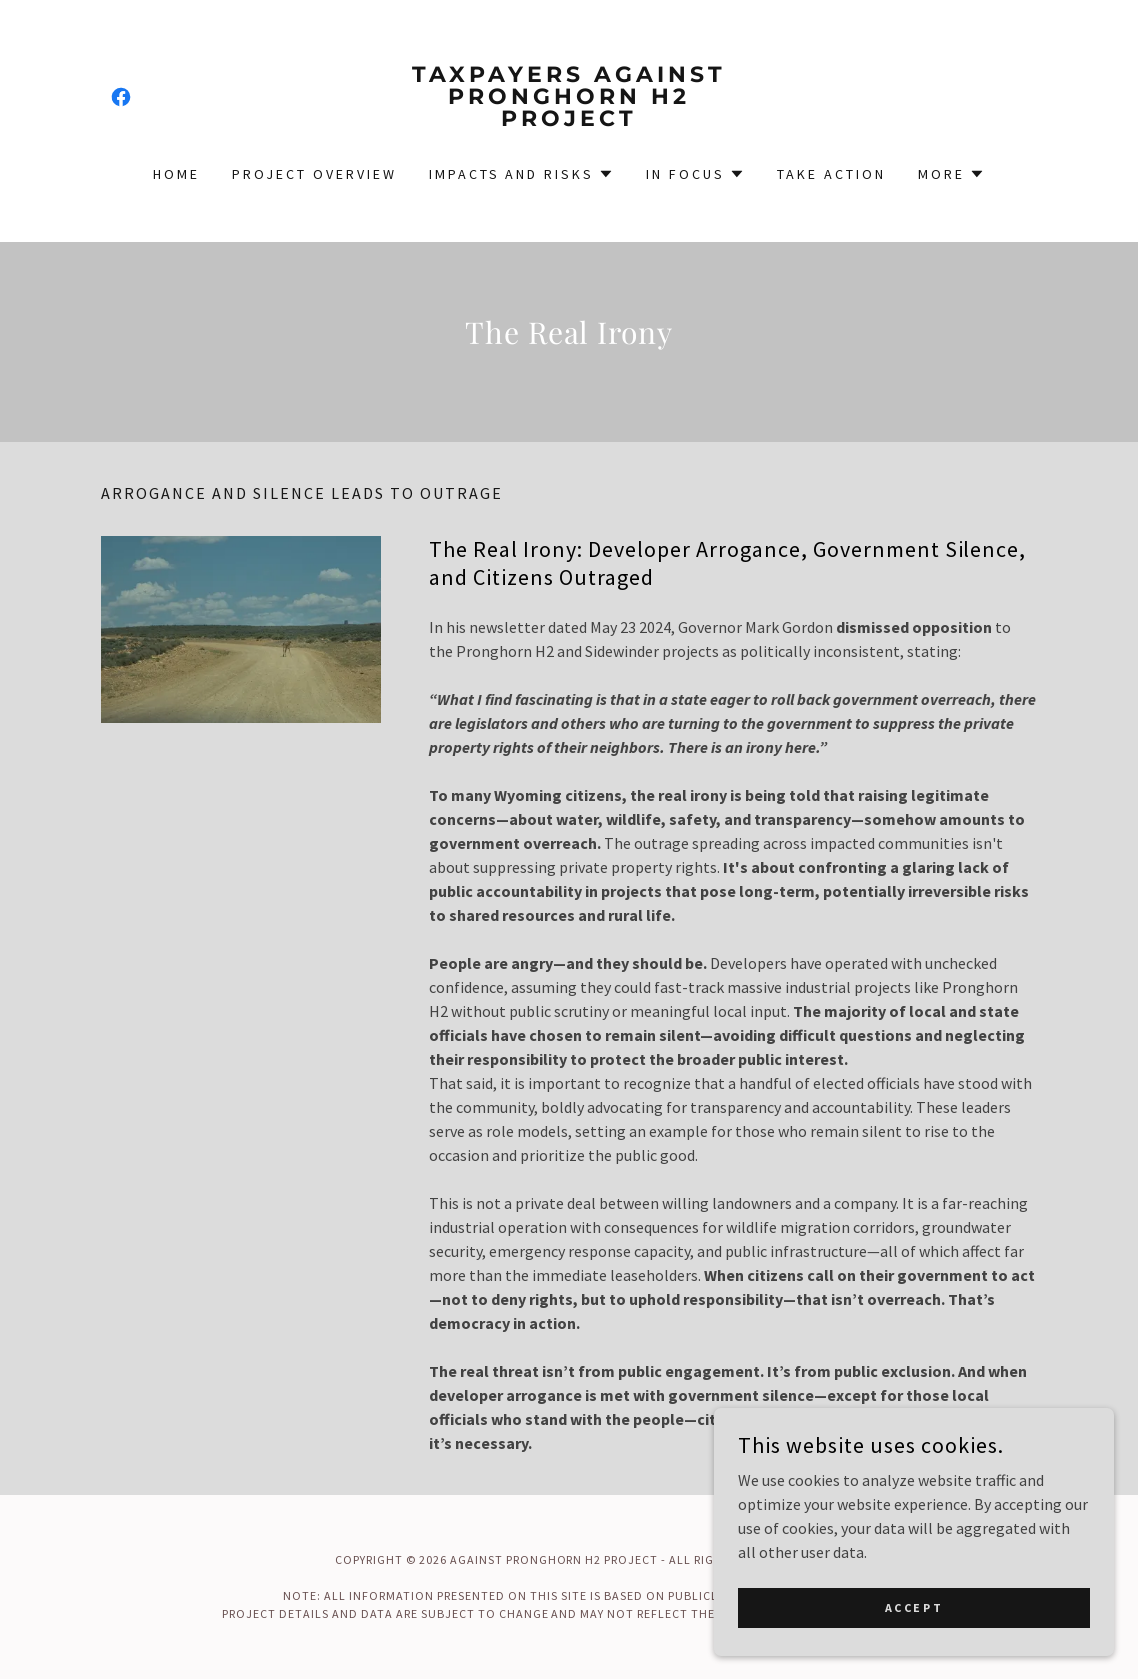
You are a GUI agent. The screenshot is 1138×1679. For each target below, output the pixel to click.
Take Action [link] (831, 174)
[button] (522, 174)
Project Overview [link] (314, 174)
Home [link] (176, 174)
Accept (914, 1648)
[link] (121, 97)
